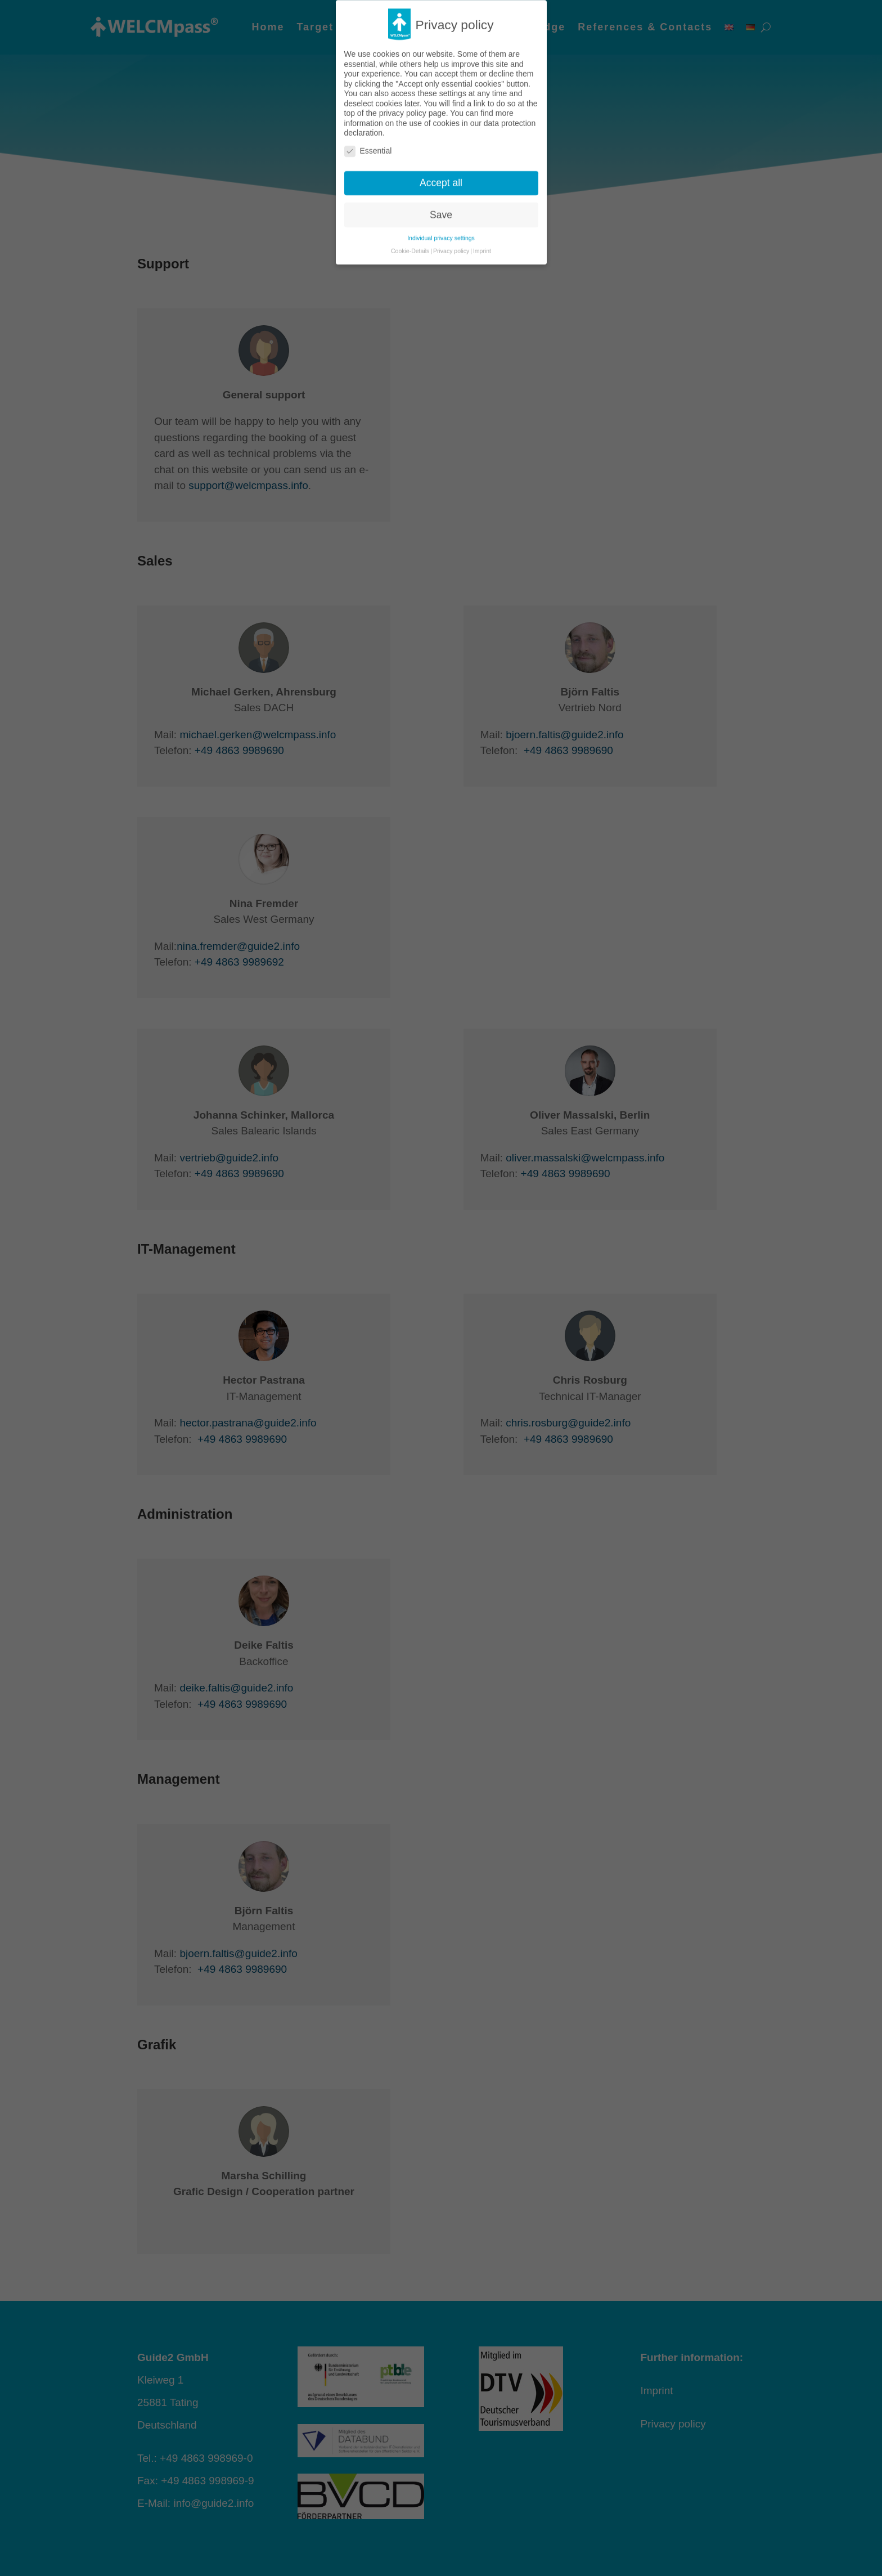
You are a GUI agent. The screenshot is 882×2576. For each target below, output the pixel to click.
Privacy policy (451, 223)
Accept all (441, 155)
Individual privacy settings (441, 210)
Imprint (482, 223)
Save (441, 187)
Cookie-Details (410, 223)
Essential (368, 123)
